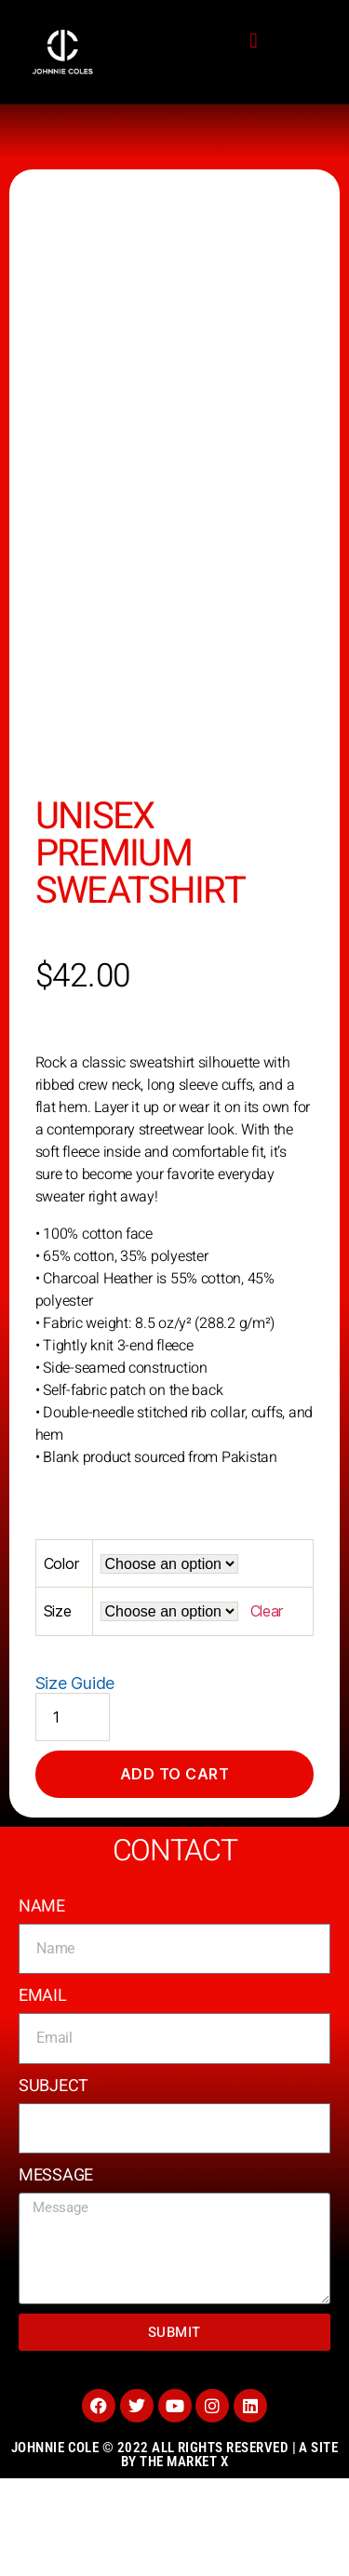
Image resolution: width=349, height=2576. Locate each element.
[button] (253, 41)
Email (43, 2093)
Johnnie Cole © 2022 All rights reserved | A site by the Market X (175, 2552)
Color (61, 1661)
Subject (53, 2182)
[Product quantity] (72, 1814)
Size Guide (74, 1780)
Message (56, 2273)
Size (58, 1708)
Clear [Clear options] (267, 1708)
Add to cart (175, 1871)
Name (42, 2003)
